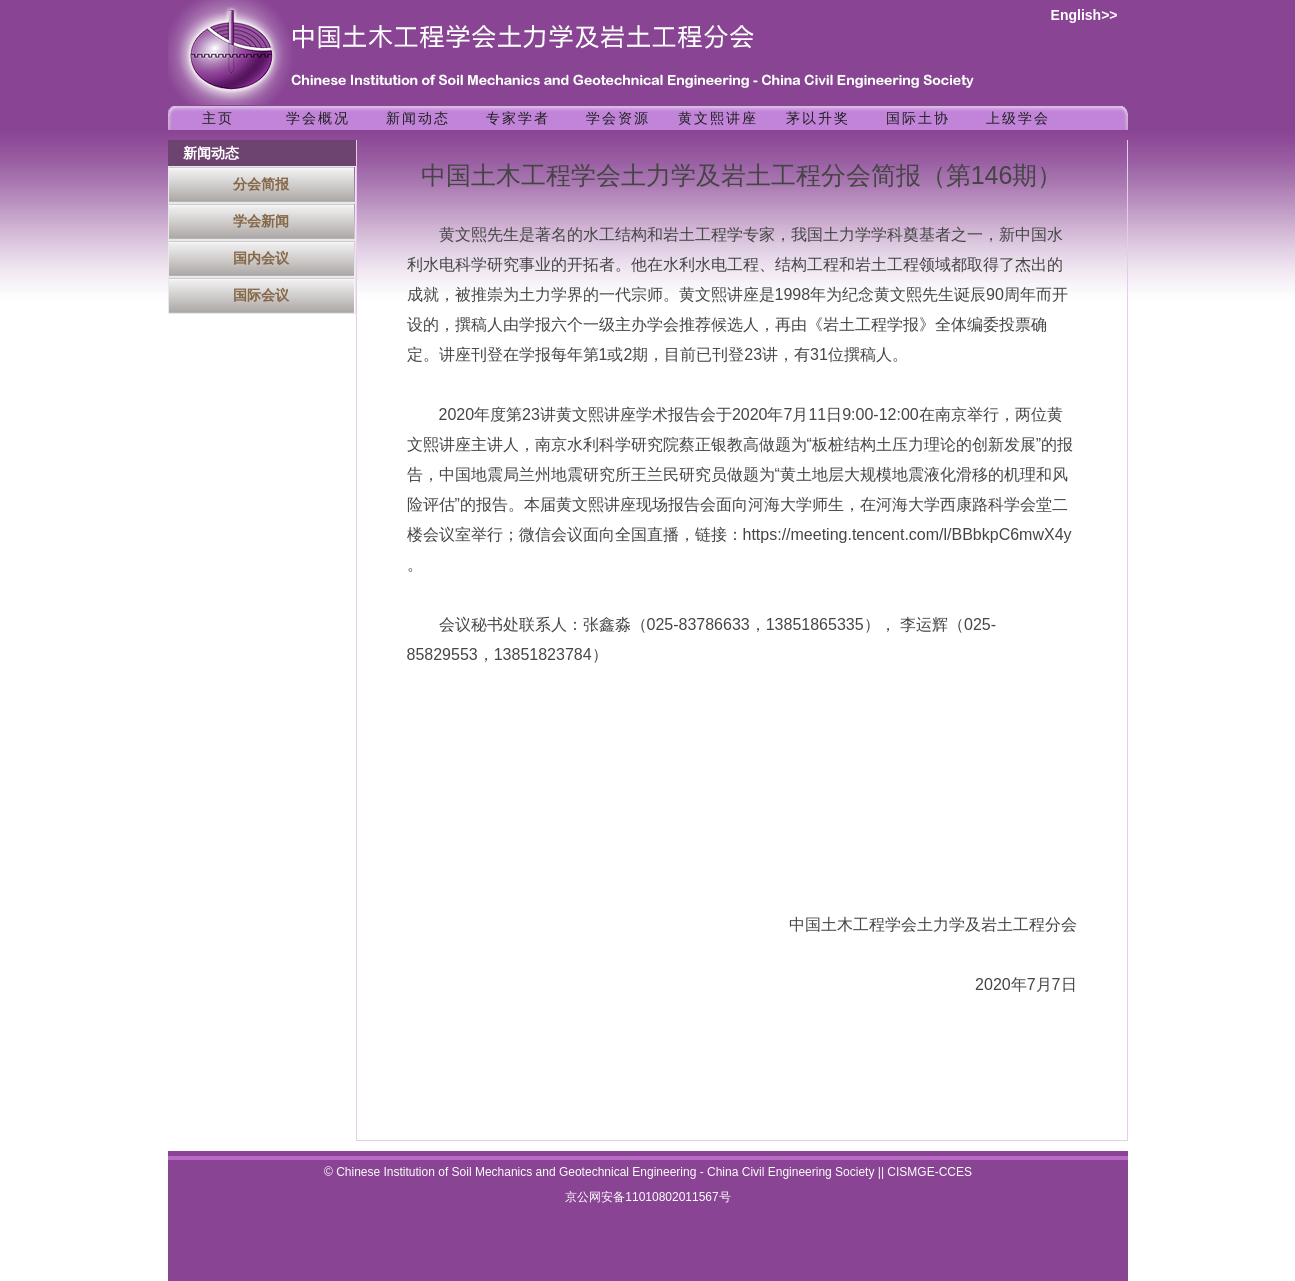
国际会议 (261, 295)
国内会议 (261, 258)
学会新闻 (261, 221)
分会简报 (261, 184)
